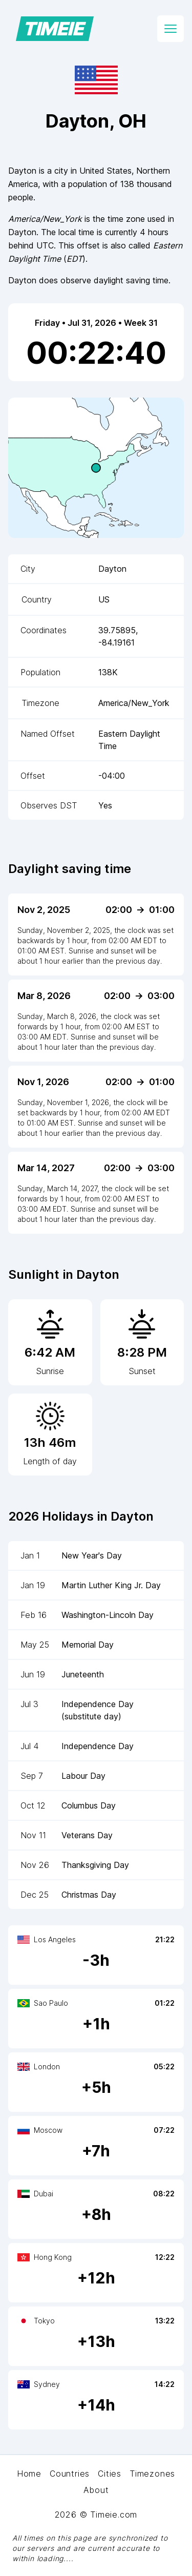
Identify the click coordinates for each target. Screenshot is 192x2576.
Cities (109, 2473)
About (96, 2490)
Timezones (152, 2473)
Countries (70, 2473)
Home (29, 2473)
